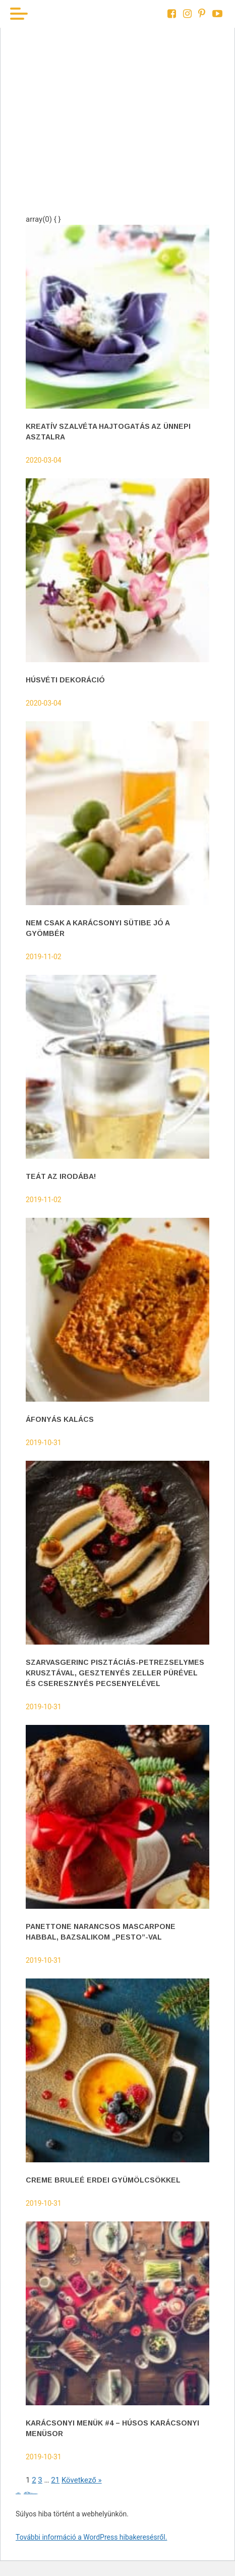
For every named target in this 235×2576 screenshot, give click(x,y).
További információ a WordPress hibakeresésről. (91, 2537)
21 (55, 2480)
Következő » (82, 2480)
